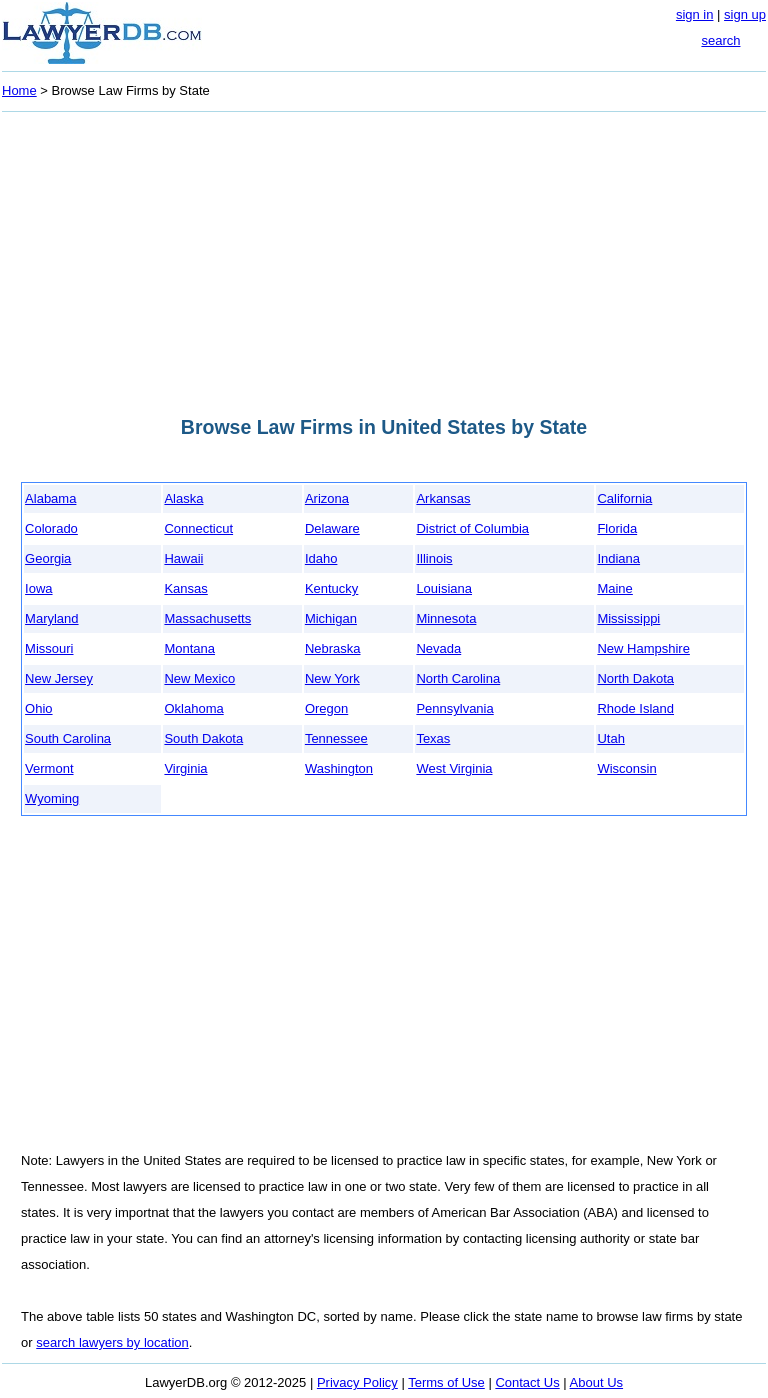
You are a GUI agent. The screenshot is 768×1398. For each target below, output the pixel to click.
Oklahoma (193, 708)
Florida (617, 528)
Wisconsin (626, 768)
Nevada (438, 648)
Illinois (434, 558)
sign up (745, 14)
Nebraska (333, 648)
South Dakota (203, 738)
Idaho (321, 558)
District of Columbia (472, 528)
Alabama (50, 498)
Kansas (185, 588)
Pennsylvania (454, 708)
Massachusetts (207, 618)
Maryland (51, 618)
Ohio (38, 708)
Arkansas (443, 498)
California (624, 498)
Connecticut (198, 528)
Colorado (51, 528)
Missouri (49, 648)
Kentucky (331, 588)
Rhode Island (635, 708)
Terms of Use (446, 1382)
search (720, 40)
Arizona (327, 498)
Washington (339, 768)
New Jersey (59, 678)
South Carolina (68, 738)
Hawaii (183, 558)
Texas (433, 738)
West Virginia (454, 768)
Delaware (332, 528)
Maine (614, 588)
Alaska (183, 498)
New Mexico (199, 678)
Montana (189, 648)
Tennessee (336, 738)
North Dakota (635, 678)
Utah (610, 738)
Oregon (326, 708)
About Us (596, 1382)
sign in (695, 14)
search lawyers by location (112, 1342)
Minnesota (446, 618)
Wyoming (52, 798)
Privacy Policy (357, 1382)
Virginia (185, 768)
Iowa (38, 588)
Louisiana (444, 588)
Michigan (331, 618)
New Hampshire (643, 648)
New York (332, 678)
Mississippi (628, 618)
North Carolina (458, 678)
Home (19, 90)
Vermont (49, 768)
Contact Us (527, 1382)
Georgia (48, 558)
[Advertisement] (384, 258)
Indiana (618, 558)
